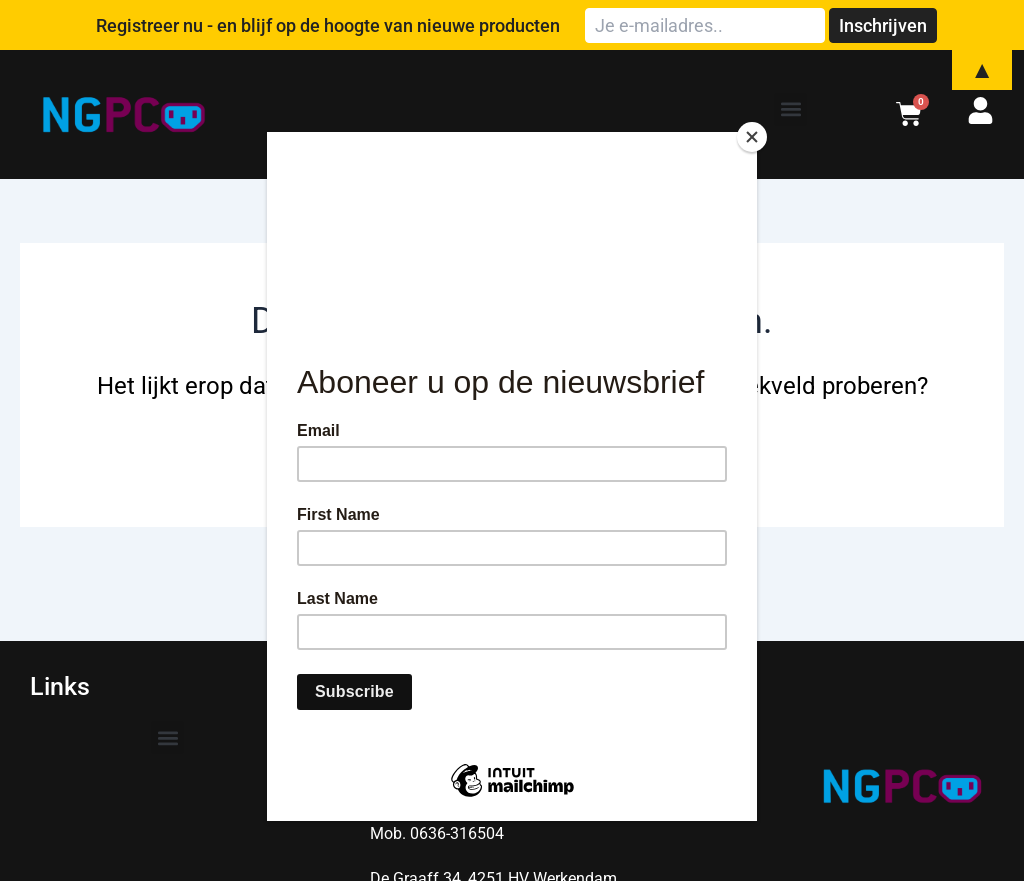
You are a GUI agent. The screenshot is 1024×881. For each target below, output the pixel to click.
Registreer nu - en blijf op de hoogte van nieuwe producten (328, 25)
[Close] (752, 137)
